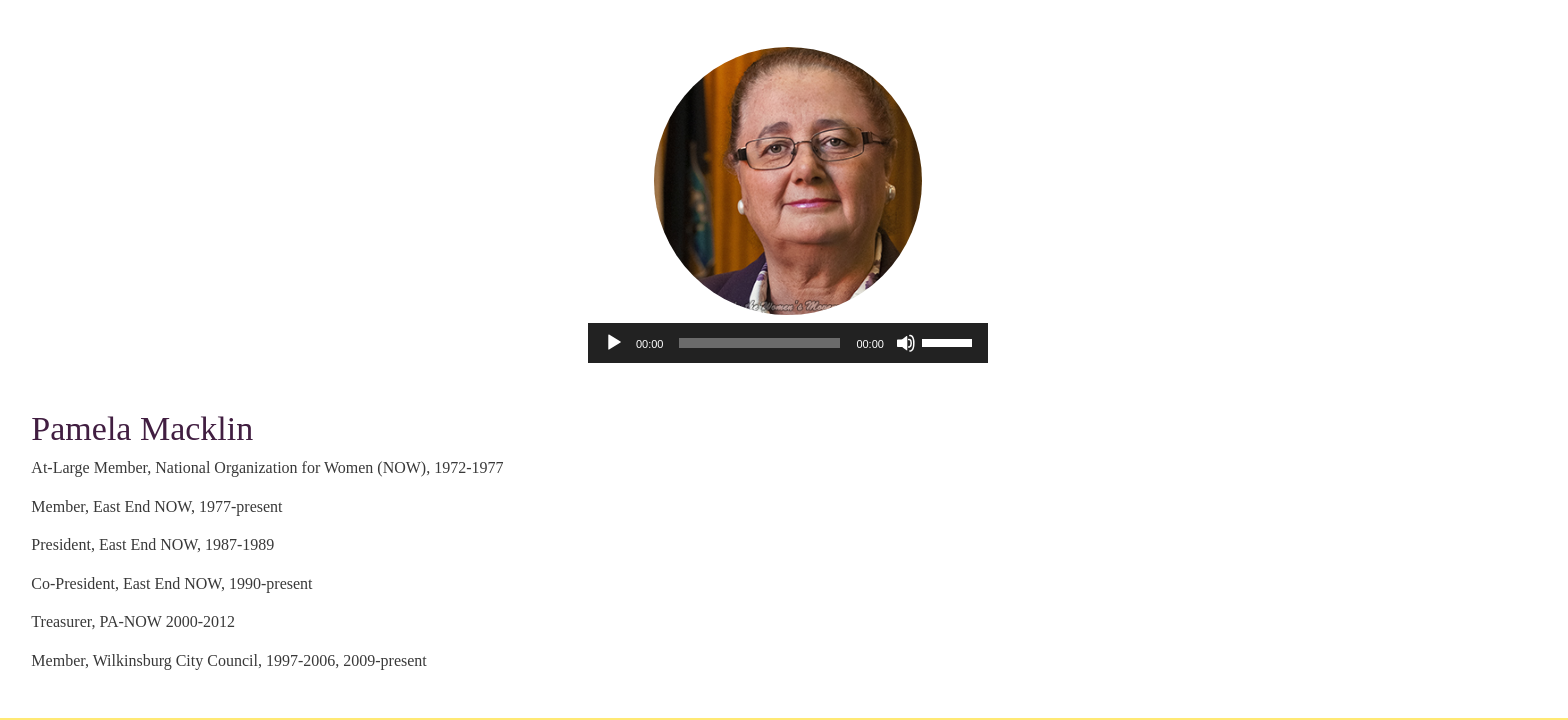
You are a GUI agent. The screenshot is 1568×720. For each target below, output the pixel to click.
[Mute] (906, 343)
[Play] (614, 343)
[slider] (759, 343)
